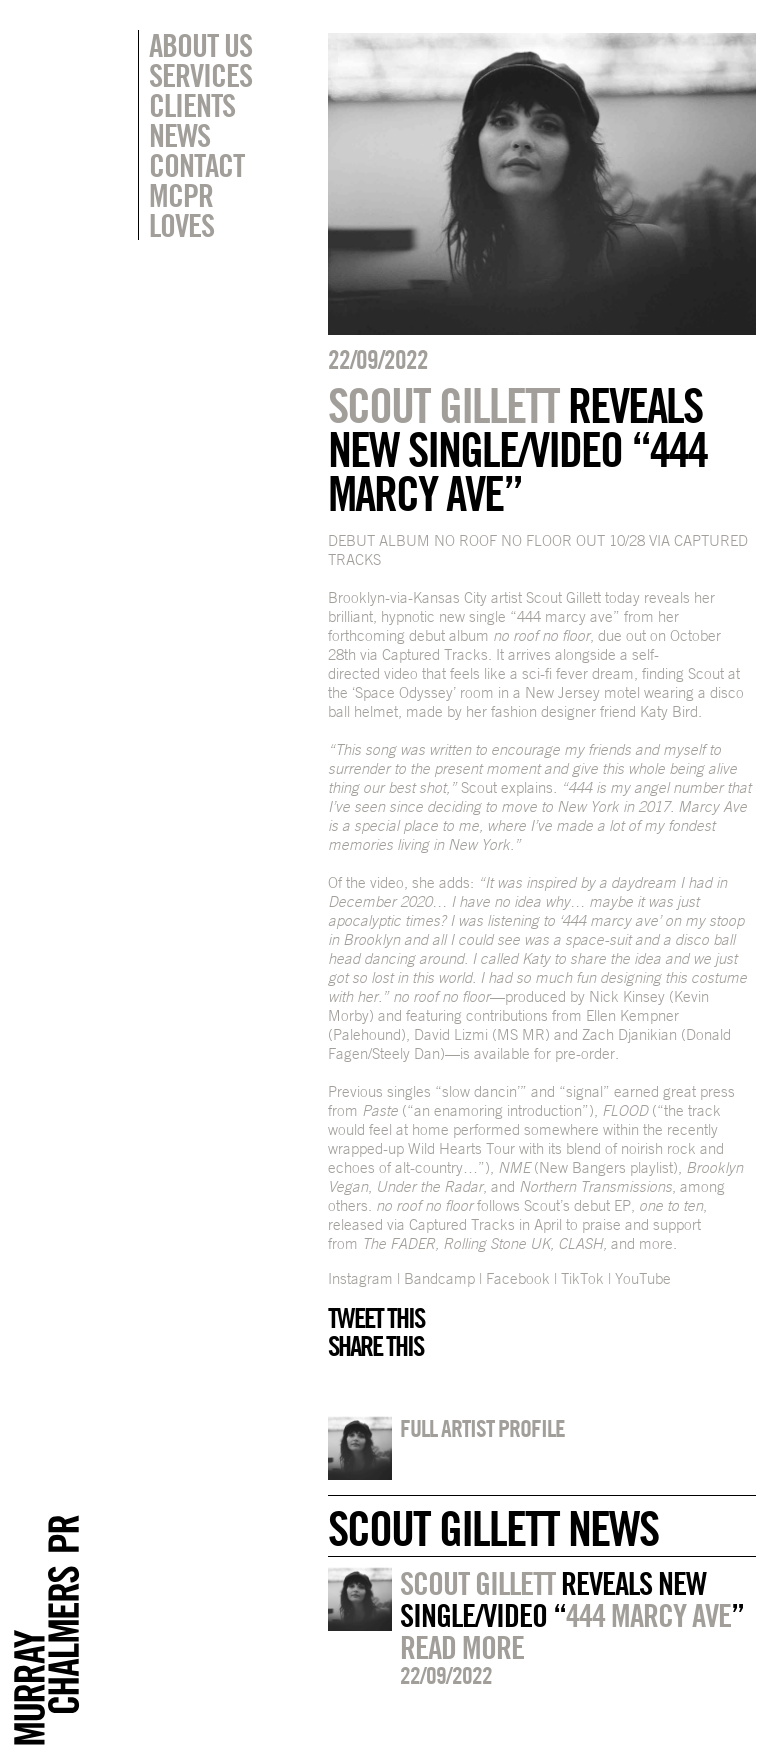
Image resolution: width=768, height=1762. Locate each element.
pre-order (585, 1053)
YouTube (643, 1278)
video (401, 673)
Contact (196, 165)
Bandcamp (439, 1278)
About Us (200, 45)
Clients (192, 105)
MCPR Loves (181, 210)
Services (200, 75)
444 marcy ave (565, 616)
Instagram (360, 1278)
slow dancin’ (481, 1091)
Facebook (518, 1278)
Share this (375, 1346)
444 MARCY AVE (648, 1615)
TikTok (582, 1278)
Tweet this (376, 1318)
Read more (462, 1647)
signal (584, 1091)
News (179, 135)
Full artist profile (482, 1428)
